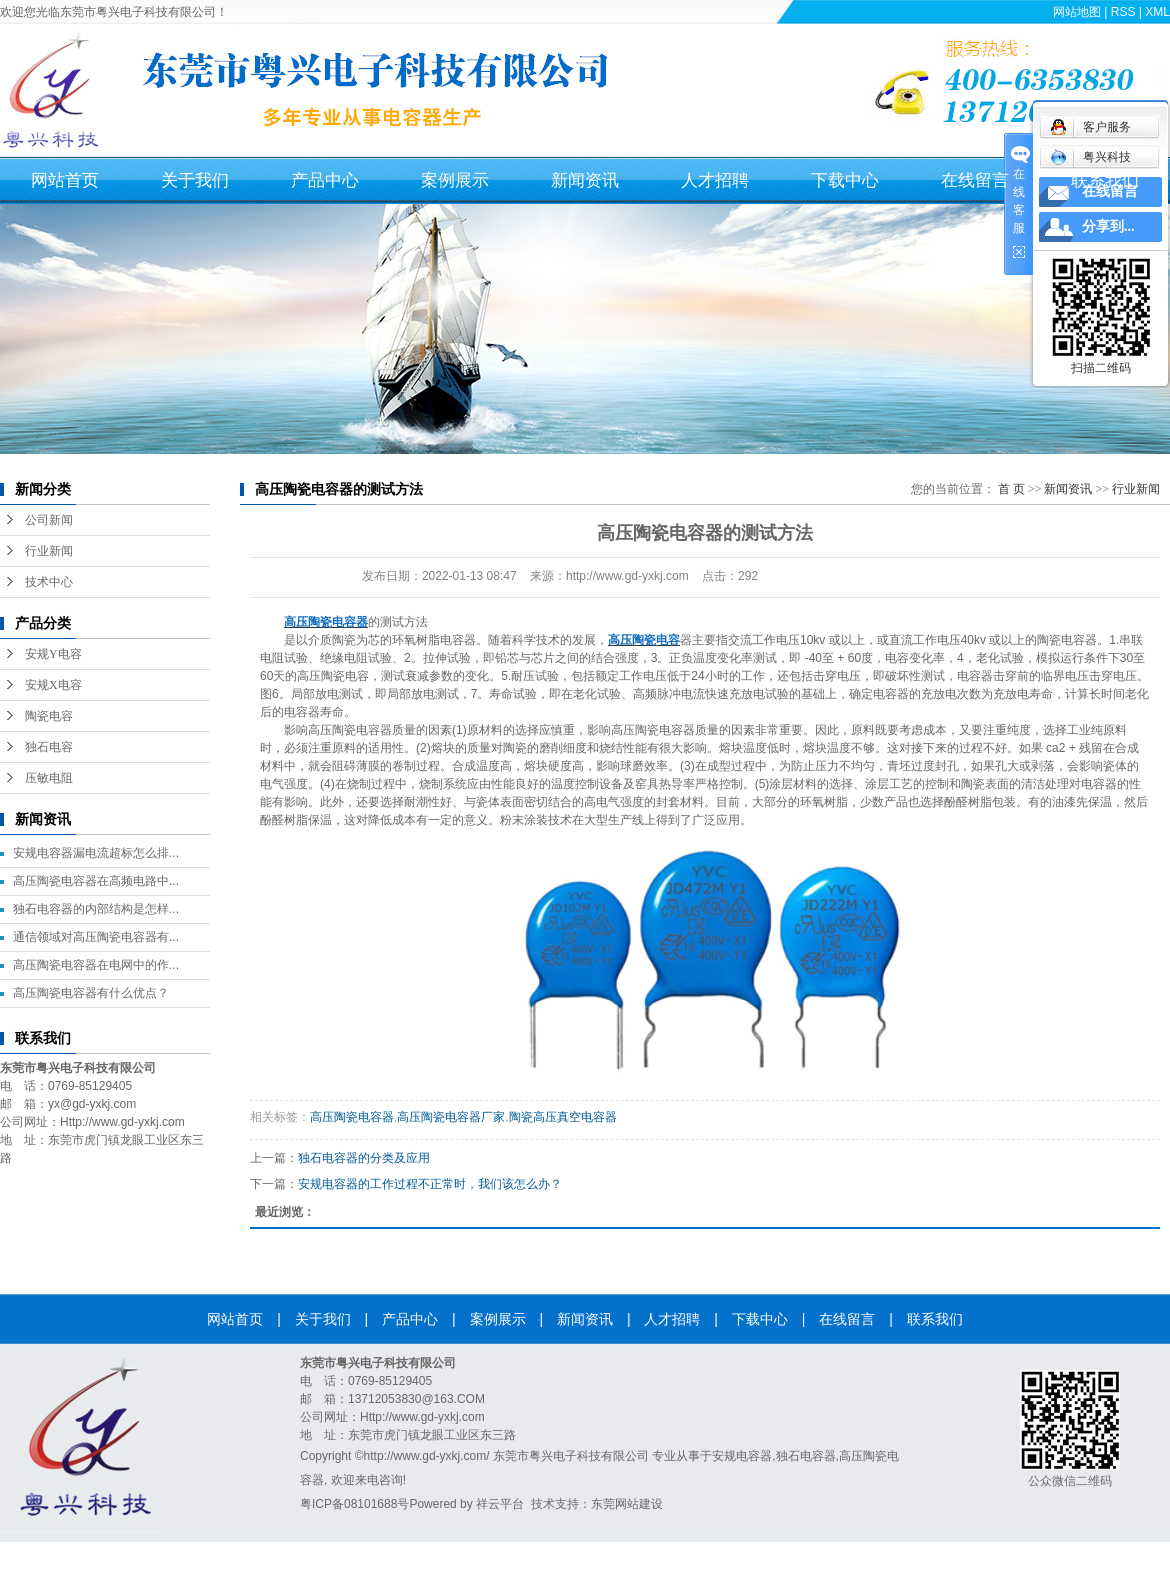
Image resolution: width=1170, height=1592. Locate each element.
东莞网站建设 (627, 1504)
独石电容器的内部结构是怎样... (96, 909)
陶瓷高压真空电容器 (563, 1117)
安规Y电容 (53, 654)
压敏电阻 (49, 778)
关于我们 (195, 180)
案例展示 (455, 180)
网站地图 (1077, 12)
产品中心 (325, 180)
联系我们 (1105, 180)
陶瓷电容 (49, 716)
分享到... (1108, 226)
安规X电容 (53, 685)
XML (1157, 12)
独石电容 (49, 747)
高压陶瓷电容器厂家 (451, 1117)
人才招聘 (715, 180)
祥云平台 (500, 1504)
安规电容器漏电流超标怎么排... (96, 853)
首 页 (1011, 489)
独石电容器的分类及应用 (364, 1158)
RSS (1123, 12)
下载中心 (845, 180)
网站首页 (65, 180)
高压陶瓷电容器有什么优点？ (91, 993)
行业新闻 (49, 551)
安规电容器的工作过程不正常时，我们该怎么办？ (430, 1184)
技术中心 (49, 582)
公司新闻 (49, 520)
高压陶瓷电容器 (352, 1117)
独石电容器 (806, 1456)
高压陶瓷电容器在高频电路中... (96, 881)
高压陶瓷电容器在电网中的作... (96, 965)
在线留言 (975, 180)
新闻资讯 (585, 180)
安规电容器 (742, 1456)
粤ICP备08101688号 (354, 1504)
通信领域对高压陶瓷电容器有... (96, 937)
